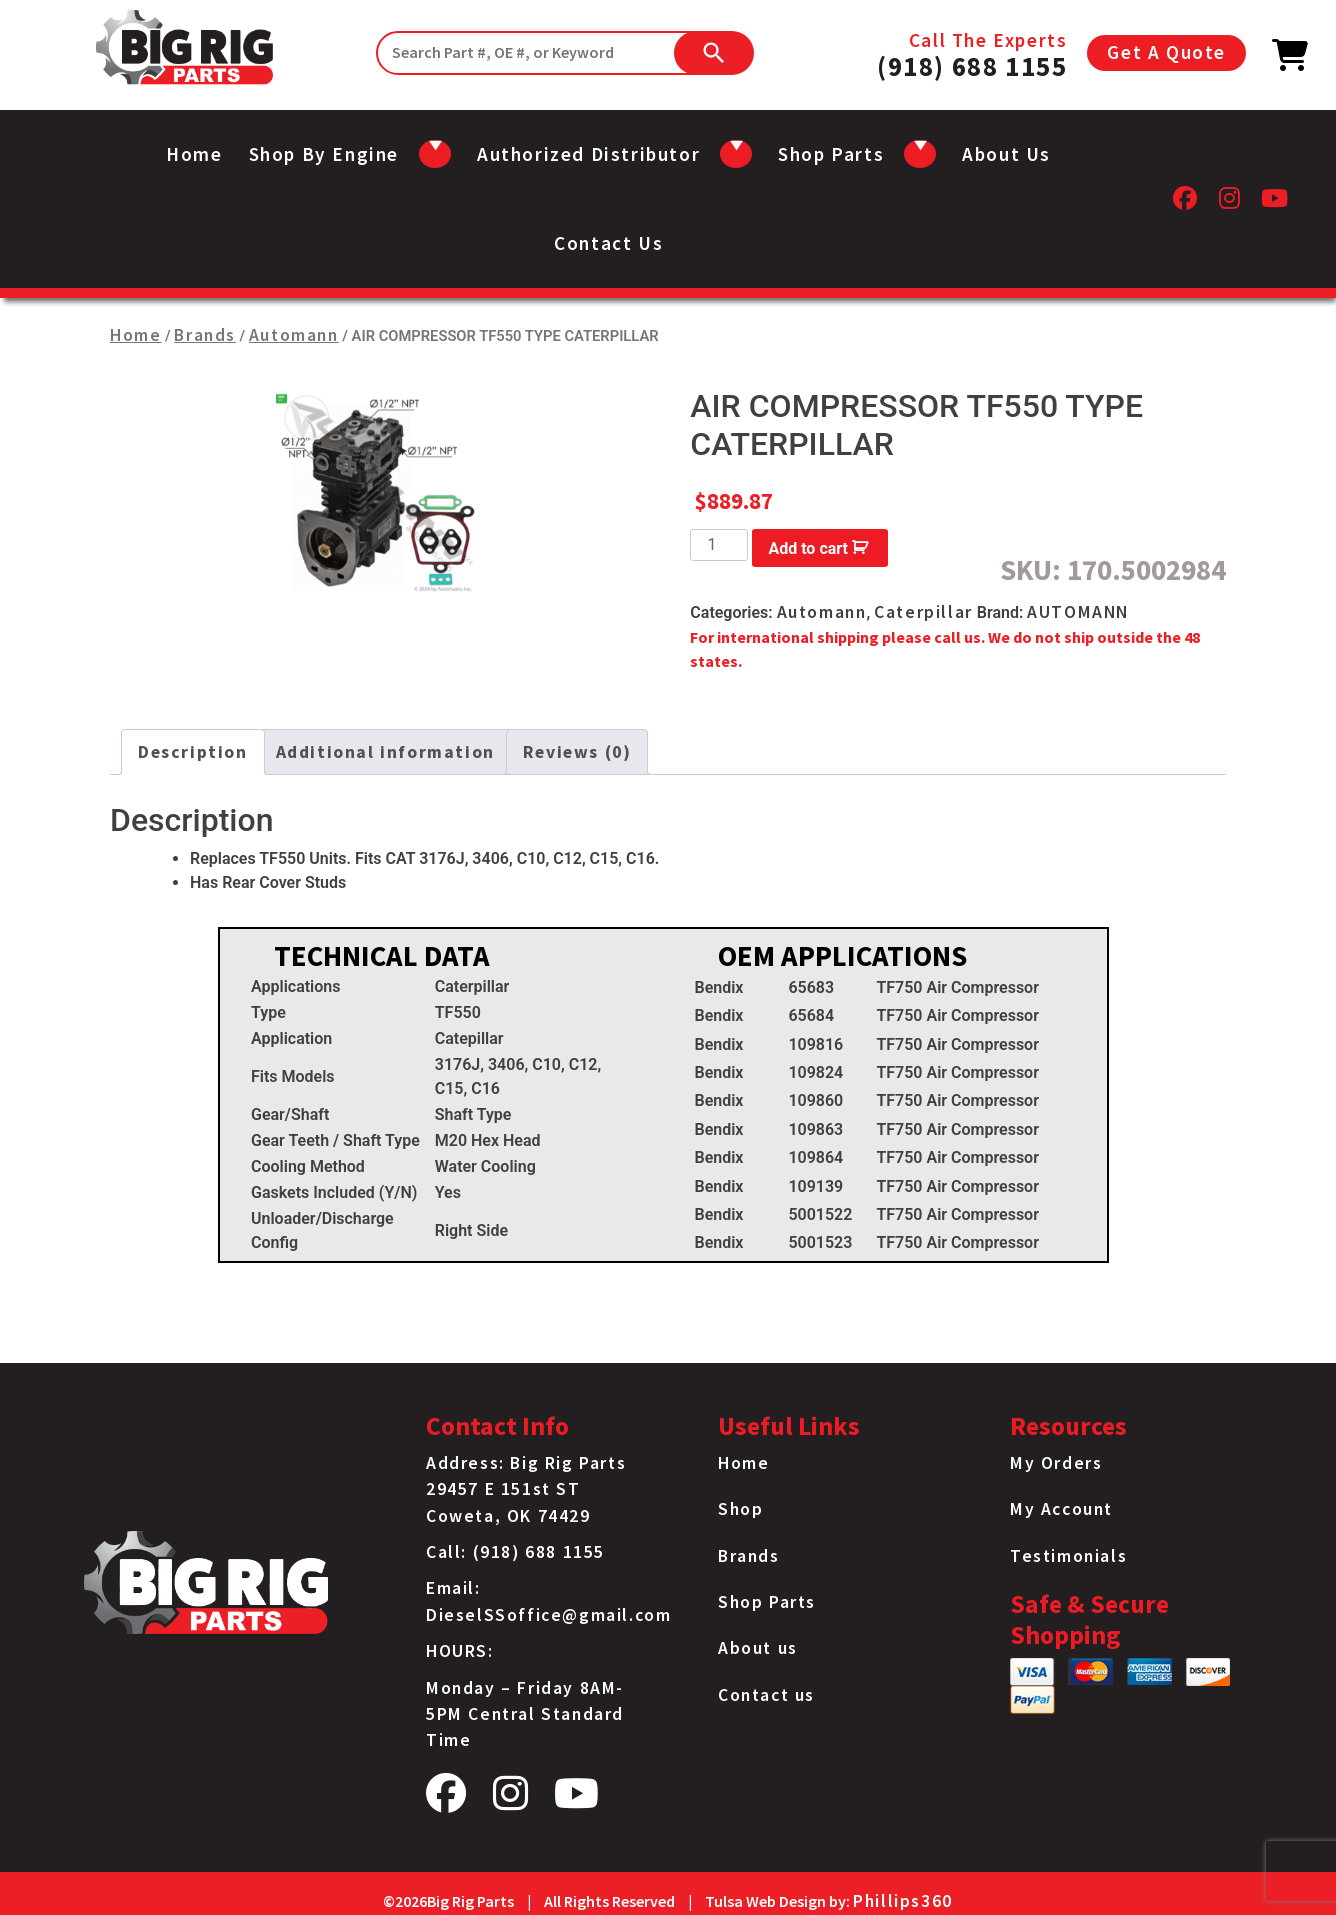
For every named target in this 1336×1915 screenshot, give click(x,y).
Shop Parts (767, 1602)
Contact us (608, 243)
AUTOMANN (1078, 612)
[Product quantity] (719, 545)
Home (194, 154)
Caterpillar (923, 612)
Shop (740, 1509)
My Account (1061, 1509)
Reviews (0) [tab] (577, 752)
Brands (205, 335)
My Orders (1056, 1463)
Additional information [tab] (385, 752)
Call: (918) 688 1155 (515, 1552)
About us (1006, 154)
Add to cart (808, 548)
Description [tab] (193, 752)
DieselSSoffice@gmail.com (548, 1615)
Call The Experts (972, 53)
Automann (294, 335)
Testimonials (1068, 1556)
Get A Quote (1166, 52)
